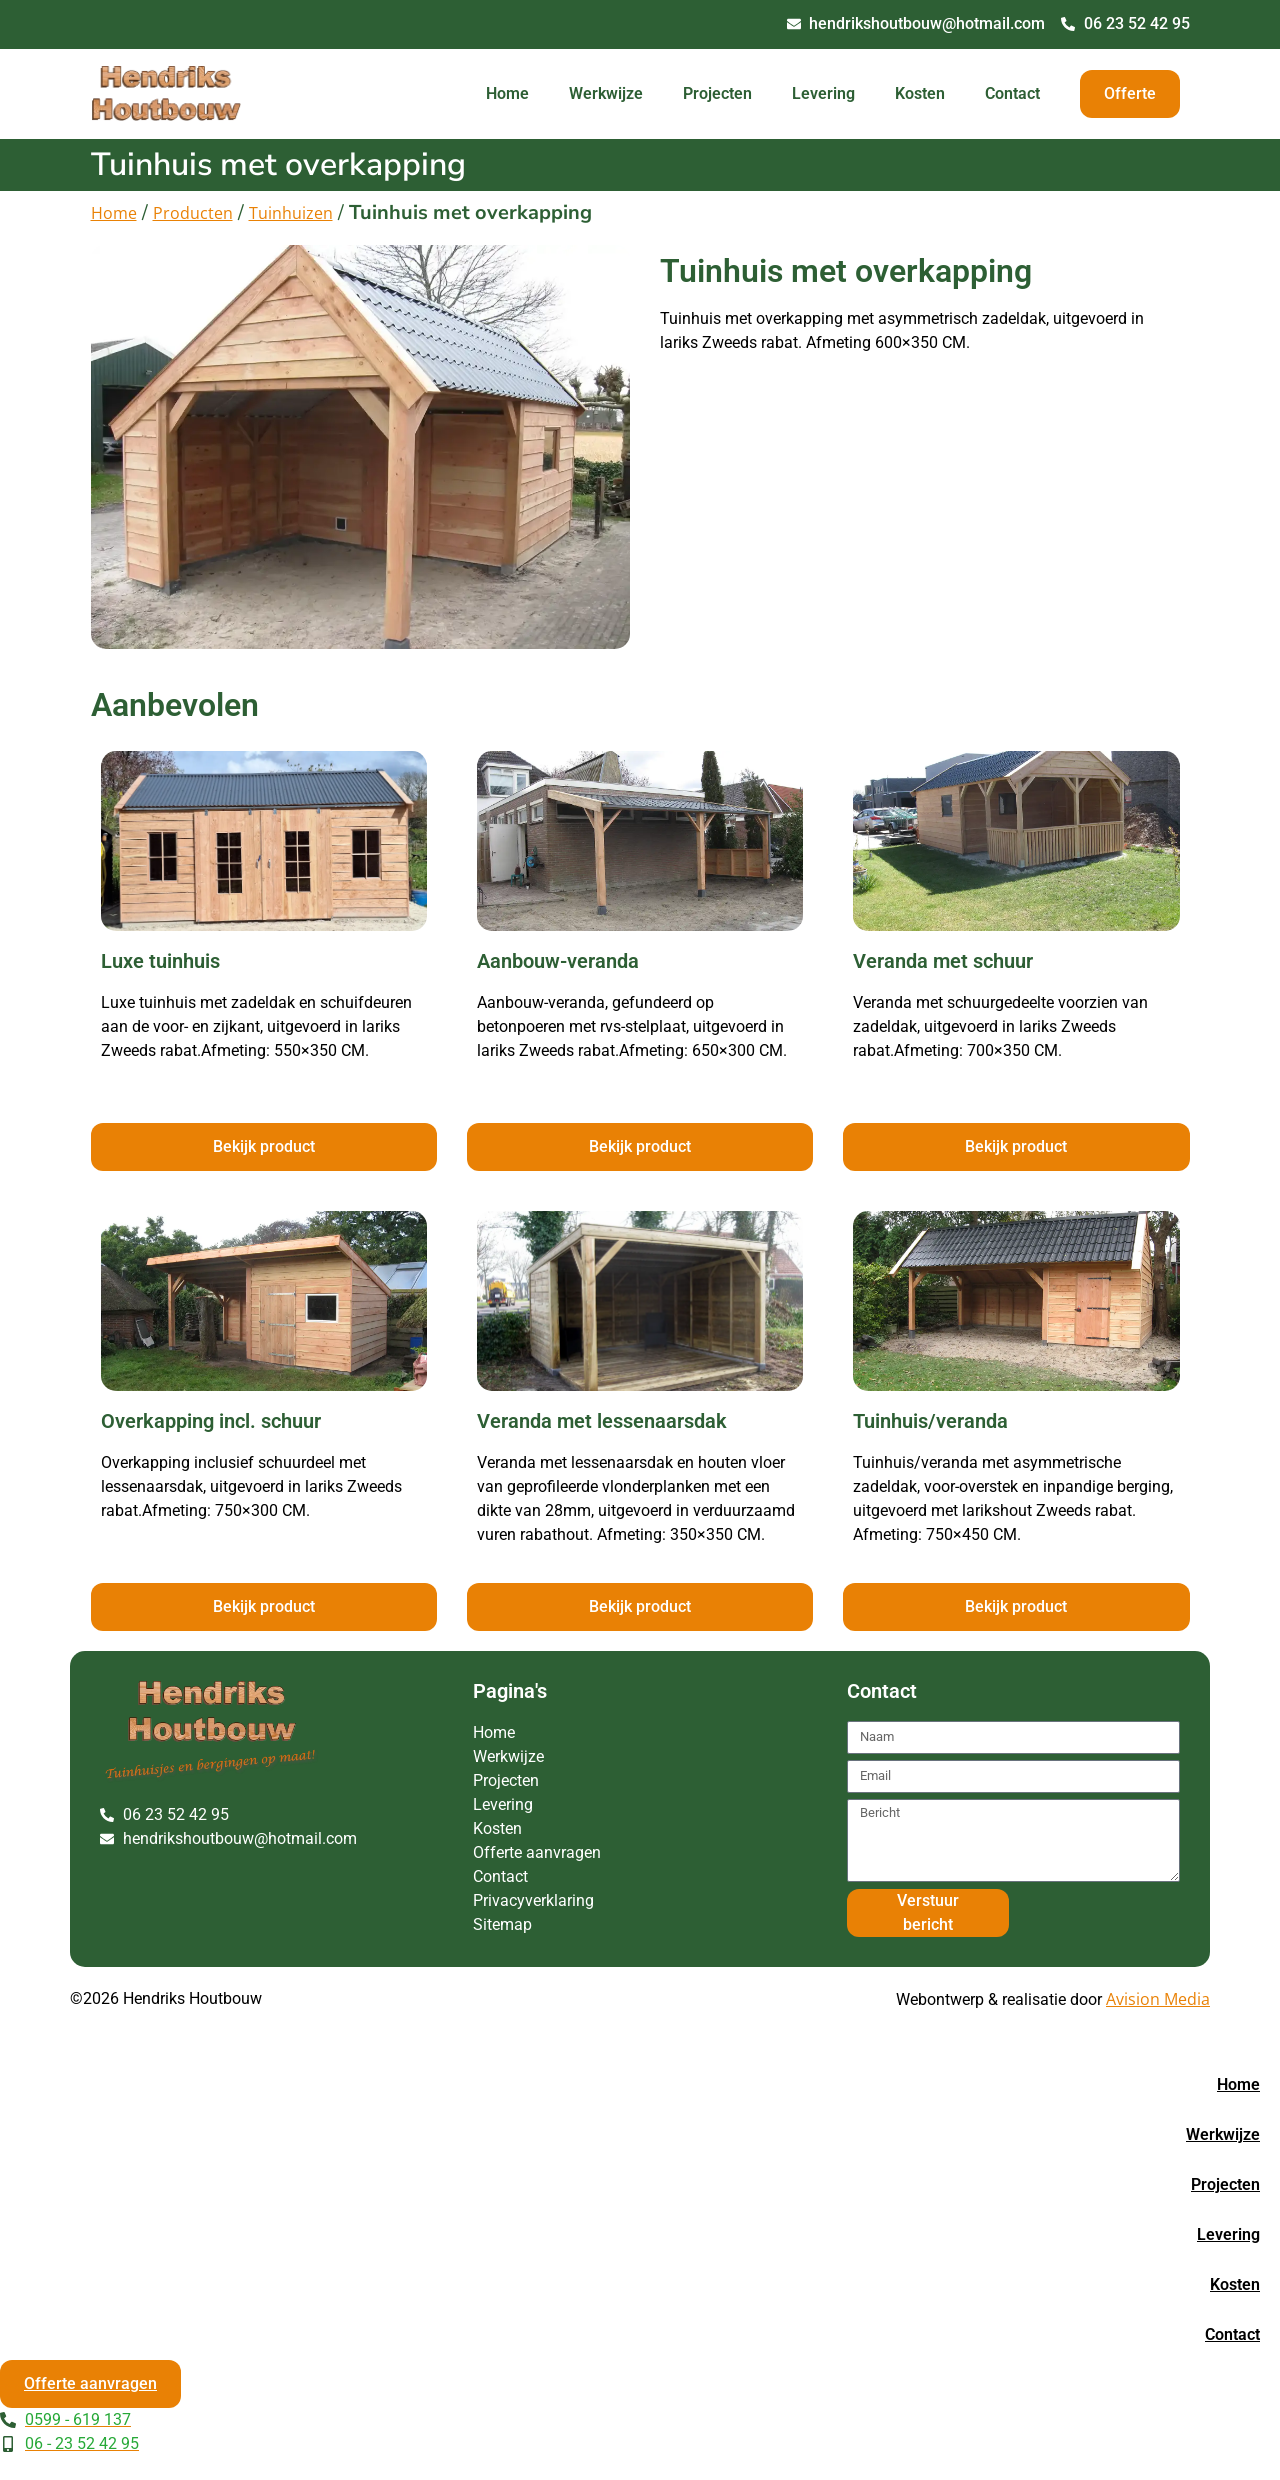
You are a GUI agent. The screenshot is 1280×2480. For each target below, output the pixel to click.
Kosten (920, 93)
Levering (823, 93)
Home (507, 93)
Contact (1012, 93)
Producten (193, 213)
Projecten (717, 93)
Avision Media (1158, 1999)
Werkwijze (606, 93)
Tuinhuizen (291, 213)
